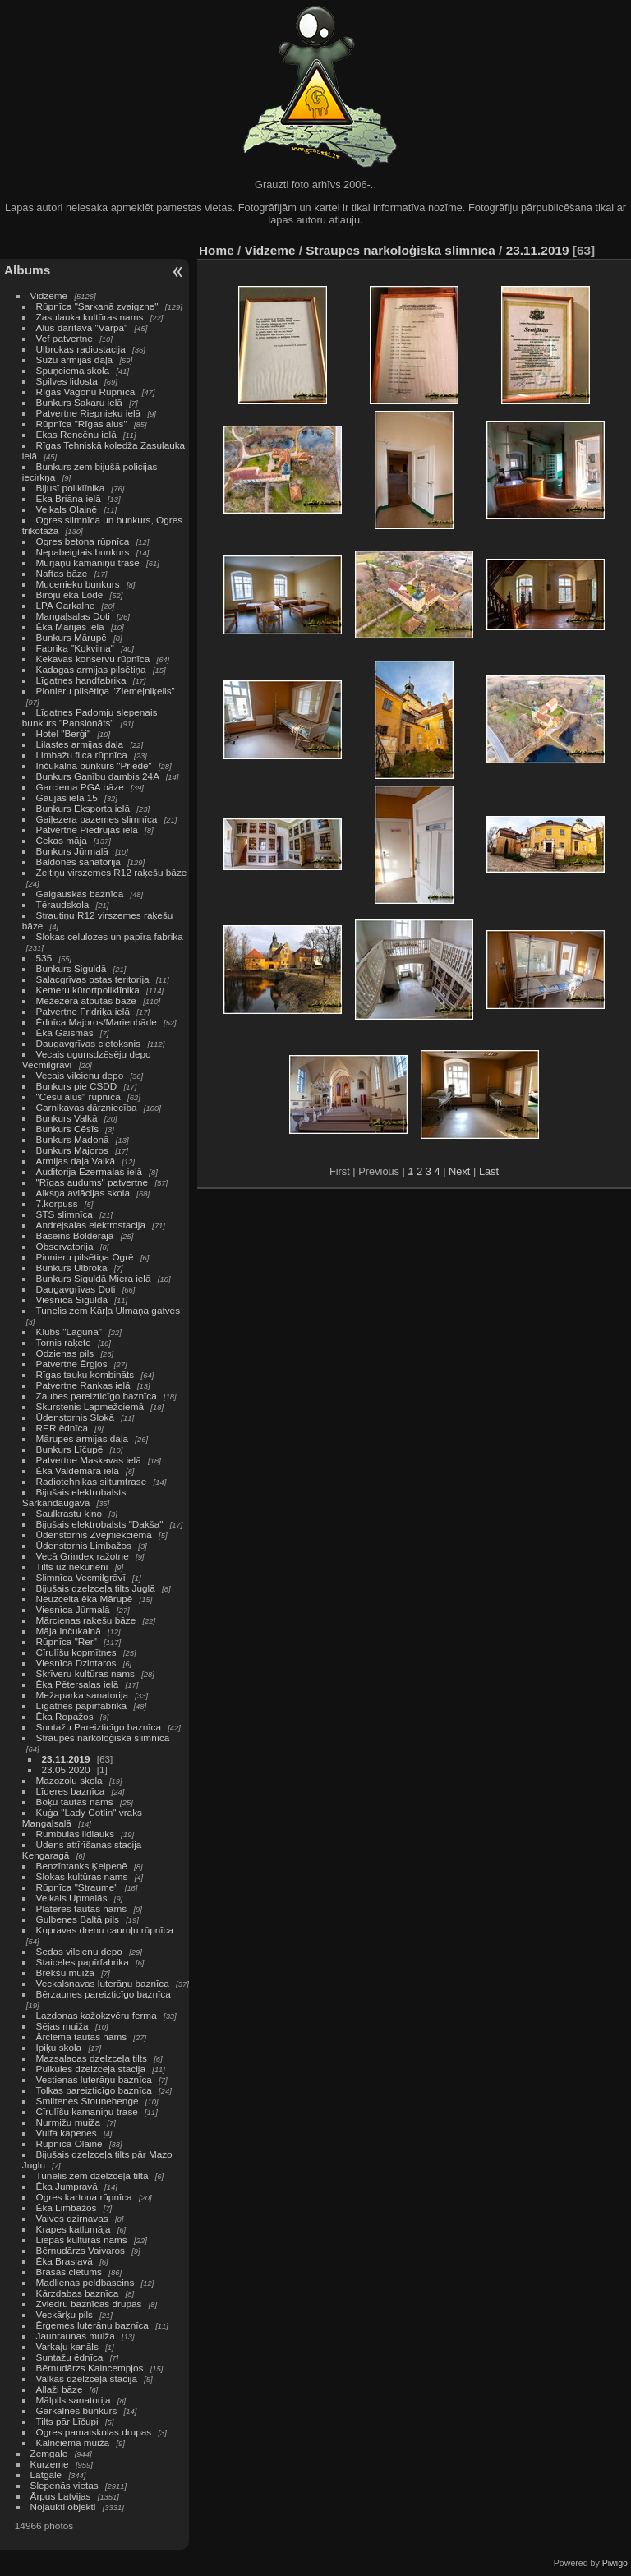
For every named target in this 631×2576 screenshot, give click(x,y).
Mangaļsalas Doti (73, 616)
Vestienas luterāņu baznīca (94, 2079)
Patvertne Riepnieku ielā (88, 413)
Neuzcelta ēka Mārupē (84, 1598)
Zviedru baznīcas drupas (89, 2303)
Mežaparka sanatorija (82, 1694)
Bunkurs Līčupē (70, 1449)
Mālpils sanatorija (73, 2399)
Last (489, 1171)
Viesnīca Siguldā (72, 1299)
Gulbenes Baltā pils (77, 1919)
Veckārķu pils (64, 2314)
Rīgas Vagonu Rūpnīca (86, 391)
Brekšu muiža (65, 1972)
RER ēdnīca (62, 1427)
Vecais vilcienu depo (80, 1075)
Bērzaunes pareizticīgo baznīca (103, 1993)
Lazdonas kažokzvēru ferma (96, 2015)
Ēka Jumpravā (67, 2186)
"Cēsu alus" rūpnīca (78, 1096)
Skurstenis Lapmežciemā (90, 1406)
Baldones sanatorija (78, 861)
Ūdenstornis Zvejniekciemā (94, 1534)
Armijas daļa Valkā (76, 1160)
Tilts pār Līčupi (67, 2421)
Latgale (46, 2474)
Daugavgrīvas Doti (76, 1288)
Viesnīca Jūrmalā (73, 1609)
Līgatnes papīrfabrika (81, 1705)
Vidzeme (49, 295)
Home (216, 250)
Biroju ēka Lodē (70, 594)
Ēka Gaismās (65, 1032)
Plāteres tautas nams (81, 1908)
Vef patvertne (64, 338)
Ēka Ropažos (65, 1716)
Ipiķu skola (59, 2047)
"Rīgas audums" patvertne (92, 1182)
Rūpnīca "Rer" (66, 1641)
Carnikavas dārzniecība (86, 1107)
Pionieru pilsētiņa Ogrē (85, 1256)
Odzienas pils (65, 1353)
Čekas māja (61, 840)
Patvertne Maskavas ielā (88, 1459)
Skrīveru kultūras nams (85, 1673)
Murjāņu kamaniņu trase (88, 562)
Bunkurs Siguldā (71, 968)
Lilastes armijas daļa (80, 744)
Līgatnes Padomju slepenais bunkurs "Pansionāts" (90, 717)
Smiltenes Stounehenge (87, 2100)
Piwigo (615, 2563)
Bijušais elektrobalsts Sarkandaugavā (74, 1497)
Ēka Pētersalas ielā (77, 1684)
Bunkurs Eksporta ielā (83, 808)
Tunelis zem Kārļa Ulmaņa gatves (108, 1310)
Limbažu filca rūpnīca (81, 754)
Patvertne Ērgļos (72, 1363)
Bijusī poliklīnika (70, 487)
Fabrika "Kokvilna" (75, 648)
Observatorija (65, 1246)
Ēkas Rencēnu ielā (76, 434)
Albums (27, 270)
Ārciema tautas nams (81, 2036)
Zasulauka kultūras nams (90, 316)
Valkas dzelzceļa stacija (86, 2378)
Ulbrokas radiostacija (81, 348)
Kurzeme (49, 2463)
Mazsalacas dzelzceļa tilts (91, 2058)
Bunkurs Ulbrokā (72, 1267)
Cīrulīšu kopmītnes (76, 1652)
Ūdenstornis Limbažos (83, 1545)
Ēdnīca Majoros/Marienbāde (96, 1021)
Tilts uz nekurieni (72, 1566)
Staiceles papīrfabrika (82, 1961)
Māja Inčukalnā (68, 1630)
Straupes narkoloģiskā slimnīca (103, 1737)
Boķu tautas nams (74, 1801)
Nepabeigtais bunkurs (83, 551)
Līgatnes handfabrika (81, 680)
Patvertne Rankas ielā (83, 1385)
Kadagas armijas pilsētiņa (91, 669)
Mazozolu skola (69, 1780)
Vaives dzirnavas (72, 2218)
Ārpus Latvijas (60, 2496)
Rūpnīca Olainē (69, 2143)
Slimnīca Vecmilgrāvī (81, 1577)
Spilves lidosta (67, 381)
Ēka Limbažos (66, 2207)
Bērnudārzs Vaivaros (80, 2250)
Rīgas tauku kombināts (85, 1374)
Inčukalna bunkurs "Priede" (94, 765)
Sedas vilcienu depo (79, 1951)
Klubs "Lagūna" (69, 1331)
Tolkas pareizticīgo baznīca (94, 2090)
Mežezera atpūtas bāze (86, 1000)
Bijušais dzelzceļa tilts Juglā (95, 1588)
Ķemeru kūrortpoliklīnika (88, 989)
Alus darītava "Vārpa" (83, 327)
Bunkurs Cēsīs (67, 1128)
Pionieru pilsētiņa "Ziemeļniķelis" (105, 690)
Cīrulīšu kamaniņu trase (87, 2111)
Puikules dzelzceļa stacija (90, 2068)
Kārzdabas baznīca (77, 2293)
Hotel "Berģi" (63, 733)
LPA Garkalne (65, 605)
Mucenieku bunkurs (78, 583)
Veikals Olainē (67, 509)
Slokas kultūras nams (82, 1876)
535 (44, 957)
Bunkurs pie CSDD (76, 1086)
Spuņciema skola (73, 370)
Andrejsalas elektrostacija (90, 1224)
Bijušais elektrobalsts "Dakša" (100, 1523)
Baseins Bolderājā (75, 1235)
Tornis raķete (63, 1342)
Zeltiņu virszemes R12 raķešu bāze (111, 872)
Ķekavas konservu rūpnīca (93, 658)
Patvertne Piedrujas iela (87, 829)
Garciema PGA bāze (80, 786)
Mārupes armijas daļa (82, 1438)
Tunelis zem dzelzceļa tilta (92, 2175)
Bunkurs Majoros (72, 1150)
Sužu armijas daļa (74, 359)
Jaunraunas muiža (75, 2335)
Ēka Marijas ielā (70, 626)
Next (459, 1171)
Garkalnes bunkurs (76, 2410)
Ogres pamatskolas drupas (94, 2431)
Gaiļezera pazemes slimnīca (97, 818)
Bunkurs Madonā (72, 1139)
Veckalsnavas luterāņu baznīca (102, 1983)
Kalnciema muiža (73, 2442)
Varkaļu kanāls (67, 2346)
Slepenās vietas (64, 2485)
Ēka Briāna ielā (68, 498)
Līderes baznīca (70, 1791)
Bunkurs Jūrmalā (72, 851)
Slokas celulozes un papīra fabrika (109, 936)
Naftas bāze (62, 573)
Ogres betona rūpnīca (83, 541)
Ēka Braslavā (64, 2261)
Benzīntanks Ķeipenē (81, 1865)
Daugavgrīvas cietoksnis (88, 1043)
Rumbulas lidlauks (75, 1833)
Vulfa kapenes (66, 2132)
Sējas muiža (62, 2026)
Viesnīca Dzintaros (76, 1662)
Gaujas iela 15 (67, 797)
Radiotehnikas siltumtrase (91, 1481)
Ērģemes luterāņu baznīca (92, 2325)
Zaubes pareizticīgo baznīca (96, 1395)
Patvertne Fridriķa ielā (83, 1011)
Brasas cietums (69, 2271)
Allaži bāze (59, 2389)
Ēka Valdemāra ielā (77, 1470)
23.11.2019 (66, 1758)
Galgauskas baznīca (80, 893)
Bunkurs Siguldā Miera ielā (93, 1278)
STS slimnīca (64, 1214)
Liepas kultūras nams (81, 2239)
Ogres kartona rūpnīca (84, 2196)
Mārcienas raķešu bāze (86, 1620)
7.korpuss (57, 1203)
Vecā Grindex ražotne (82, 1556)
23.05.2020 (66, 1769)
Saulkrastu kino (69, 1513)
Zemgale (49, 2453)
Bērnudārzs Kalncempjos (90, 2367)
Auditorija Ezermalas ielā (89, 1171)
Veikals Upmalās (72, 1897)
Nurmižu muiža (68, 2122)
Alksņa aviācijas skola (83, 1192)
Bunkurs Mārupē (71, 637)
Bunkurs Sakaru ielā (79, 402)
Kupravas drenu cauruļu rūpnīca (104, 1929)
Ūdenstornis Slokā (75, 1417)
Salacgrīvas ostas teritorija (93, 979)
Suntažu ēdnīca (70, 2357)
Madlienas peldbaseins (85, 2282)
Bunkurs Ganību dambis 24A (97, 776)
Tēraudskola (63, 904)
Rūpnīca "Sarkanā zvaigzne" (97, 306)
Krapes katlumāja (73, 2228)
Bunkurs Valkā (67, 1118)
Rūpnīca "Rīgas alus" (81, 423)
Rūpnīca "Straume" (77, 1887)
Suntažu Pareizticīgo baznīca (98, 1726)
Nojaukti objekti (63, 2506)
